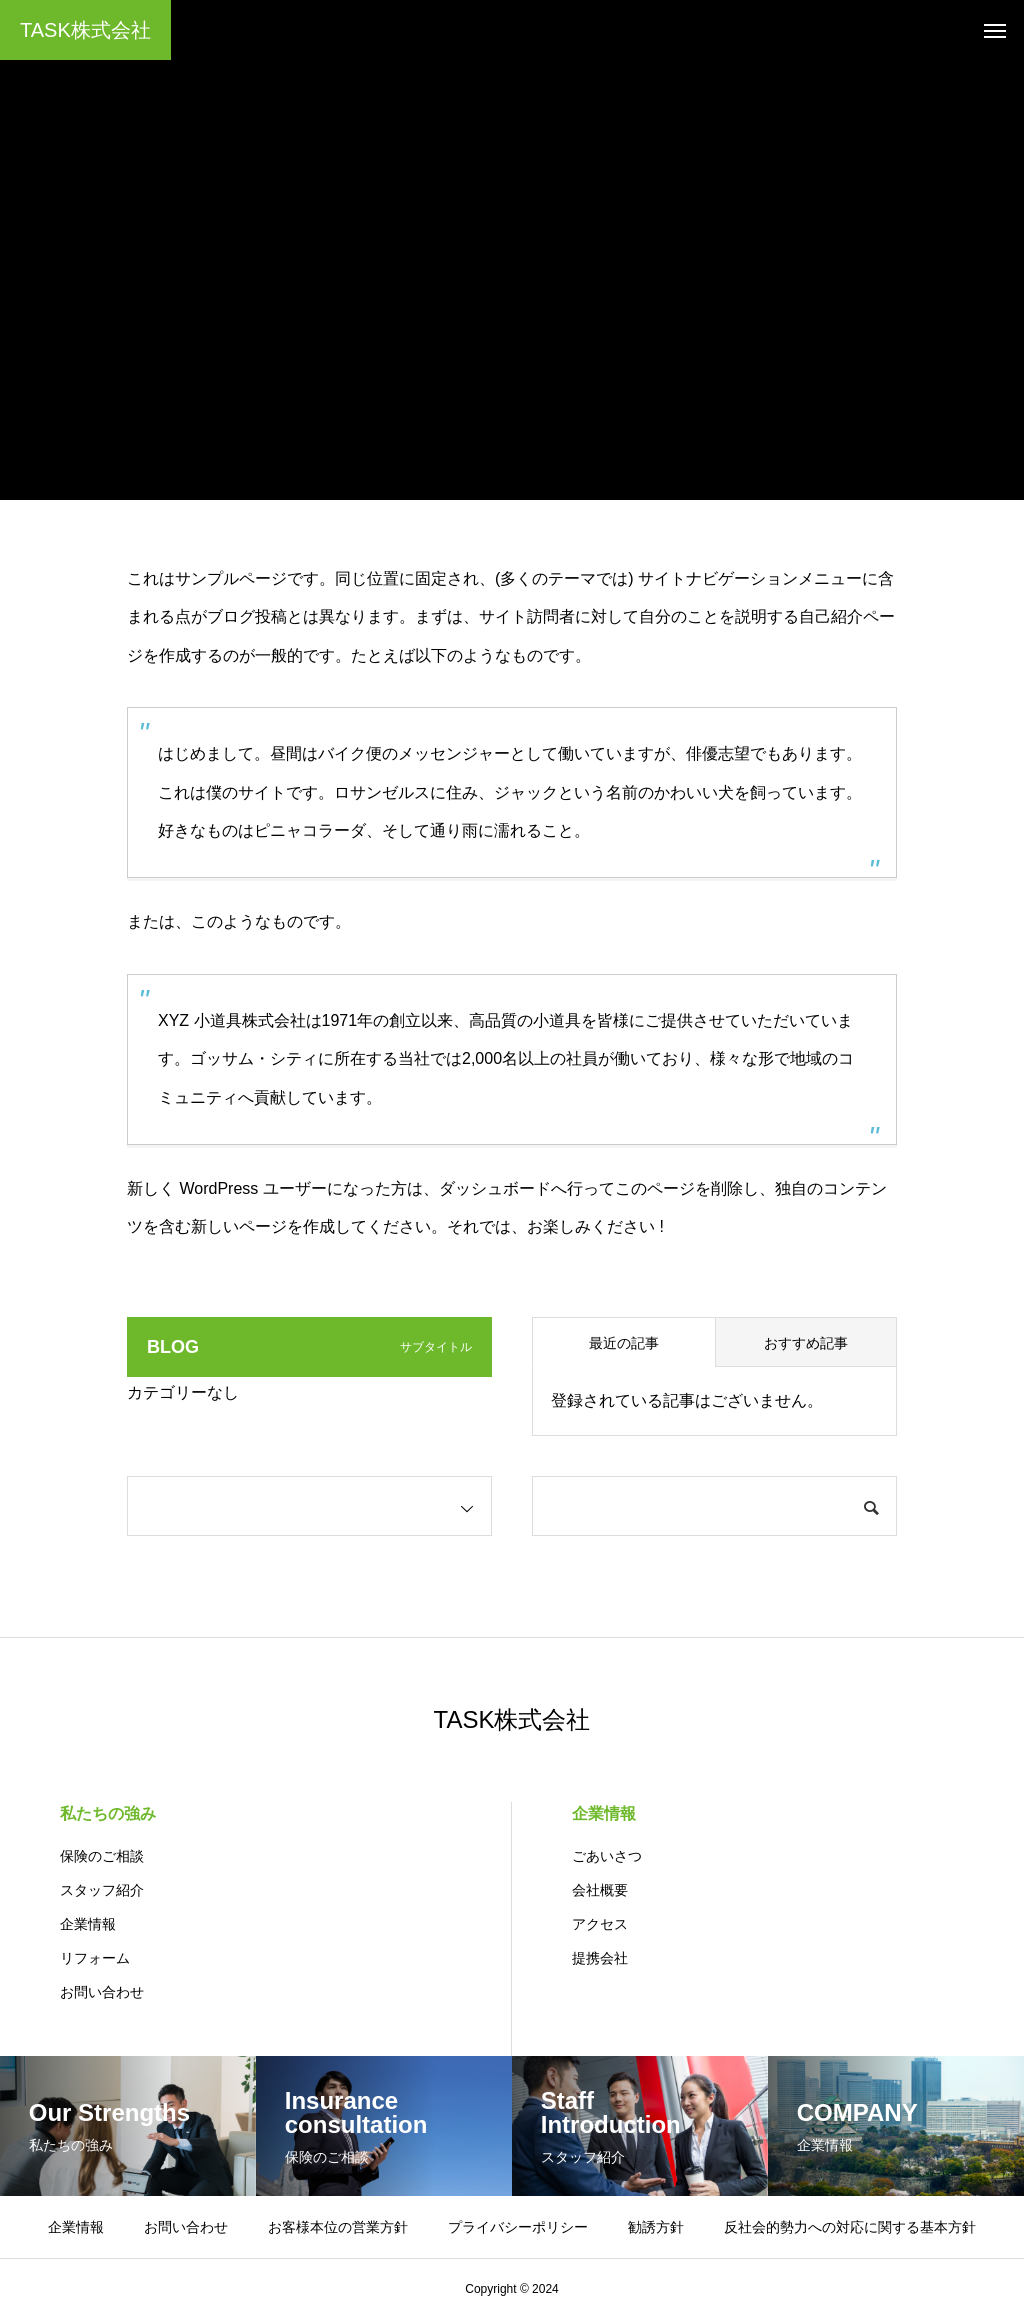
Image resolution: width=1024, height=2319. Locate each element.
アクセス (600, 1924)
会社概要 (600, 1890)
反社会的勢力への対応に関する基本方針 (850, 2227)
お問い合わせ (102, 1992)
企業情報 (88, 1924)
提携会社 (600, 1958)
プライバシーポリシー (518, 2227)
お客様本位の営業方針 (338, 2227)
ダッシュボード (495, 1188)
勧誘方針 (656, 2227)
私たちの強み (108, 1813)
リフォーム (95, 1958)
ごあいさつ (607, 1856)
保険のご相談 (102, 1856)
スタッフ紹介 (102, 1890)
